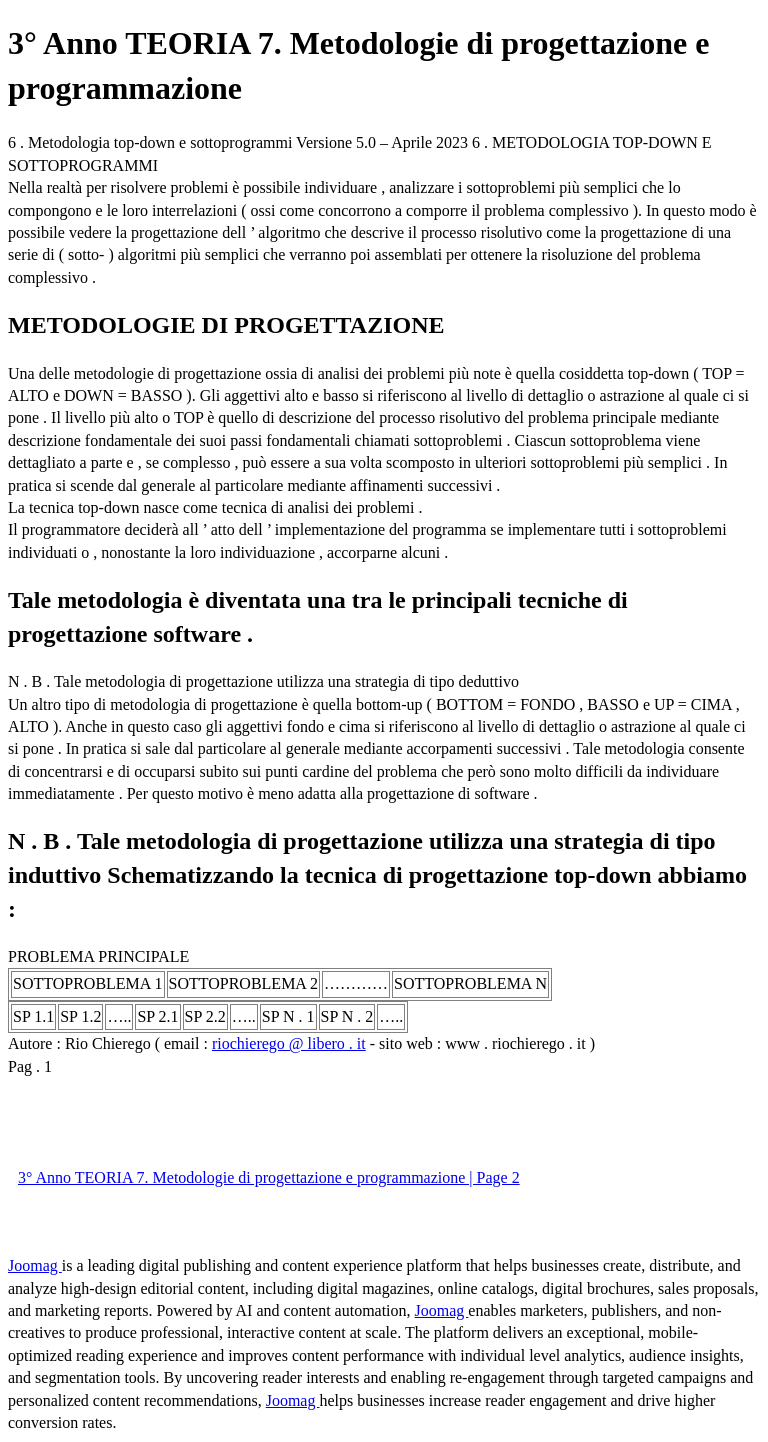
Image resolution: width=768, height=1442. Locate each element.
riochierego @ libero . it (289, 1043)
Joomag (35, 1265)
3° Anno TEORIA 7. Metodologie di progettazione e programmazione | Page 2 (269, 1177)
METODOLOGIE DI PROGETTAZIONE (226, 325)
